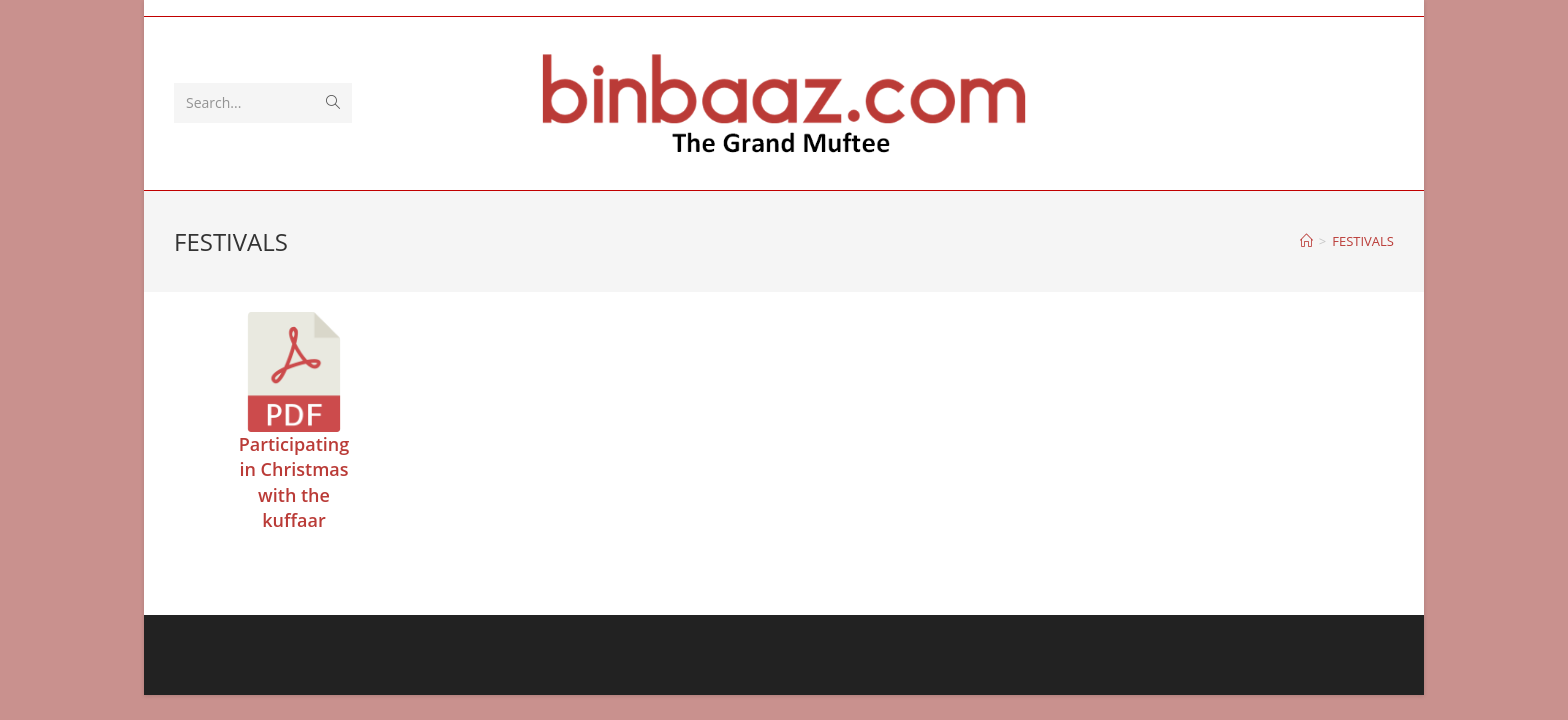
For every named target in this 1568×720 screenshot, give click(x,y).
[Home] (1306, 241)
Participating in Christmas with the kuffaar (294, 482)
